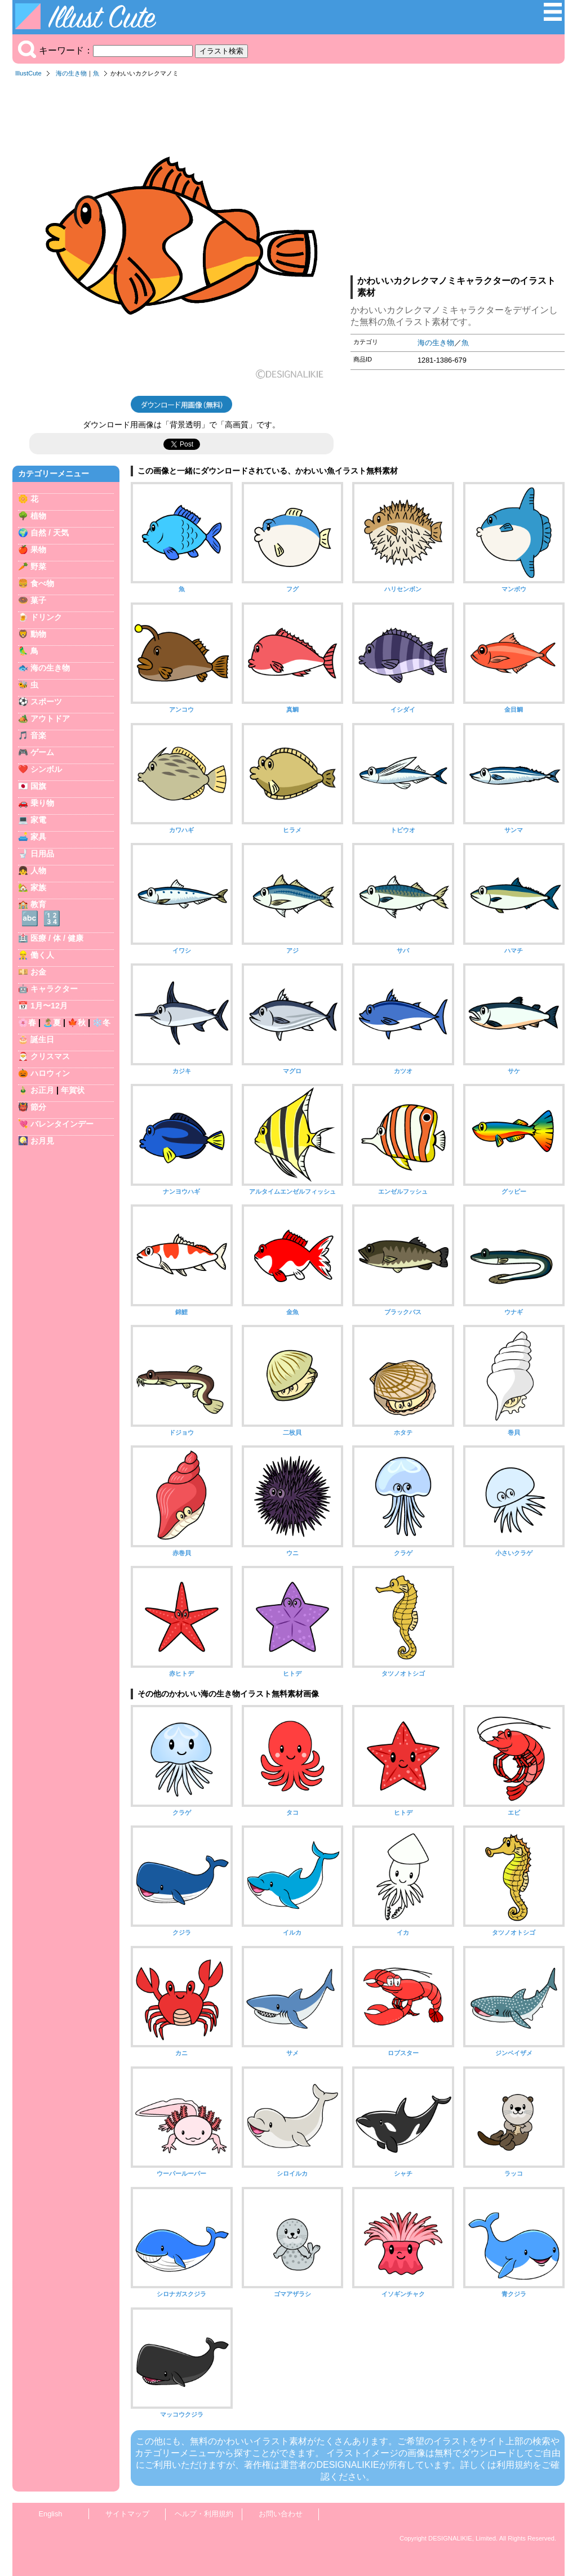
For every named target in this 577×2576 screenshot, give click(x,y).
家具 (38, 836)
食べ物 (42, 583)
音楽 (38, 735)
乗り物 (42, 802)
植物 (38, 515)
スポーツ (46, 701)
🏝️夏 (52, 1022)
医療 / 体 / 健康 (56, 938)
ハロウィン (50, 1073)
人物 (38, 870)
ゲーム (42, 752)
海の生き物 (71, 73)
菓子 (38, 600)
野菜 (38, 566)
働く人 (42, 954)
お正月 (42, 1090)
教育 (38, 904)
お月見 (42, 1140)
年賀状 (73, 1090)
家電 (38, 819)
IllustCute (28, 73)
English (51, 2514)
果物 (38, 549)
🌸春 (27, 1022)
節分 (38, 1106)
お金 (38, 971)
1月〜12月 (49, 1005)
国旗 (38, 786)
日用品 (42, 853)
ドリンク (46, 617)
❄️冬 (101, 1022)
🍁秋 (77, 1022)
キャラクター (54, 988)
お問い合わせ (281, 2514)
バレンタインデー (62, 1123)
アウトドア (50, 718)
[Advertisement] (457, 179)
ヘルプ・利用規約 (204, 2514)
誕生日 (42, 1039)
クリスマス (50, 1056)
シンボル (46, 769)
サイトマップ (127, 2514)
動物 (38, 634)
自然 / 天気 (49, 532)
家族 (38, 887)
